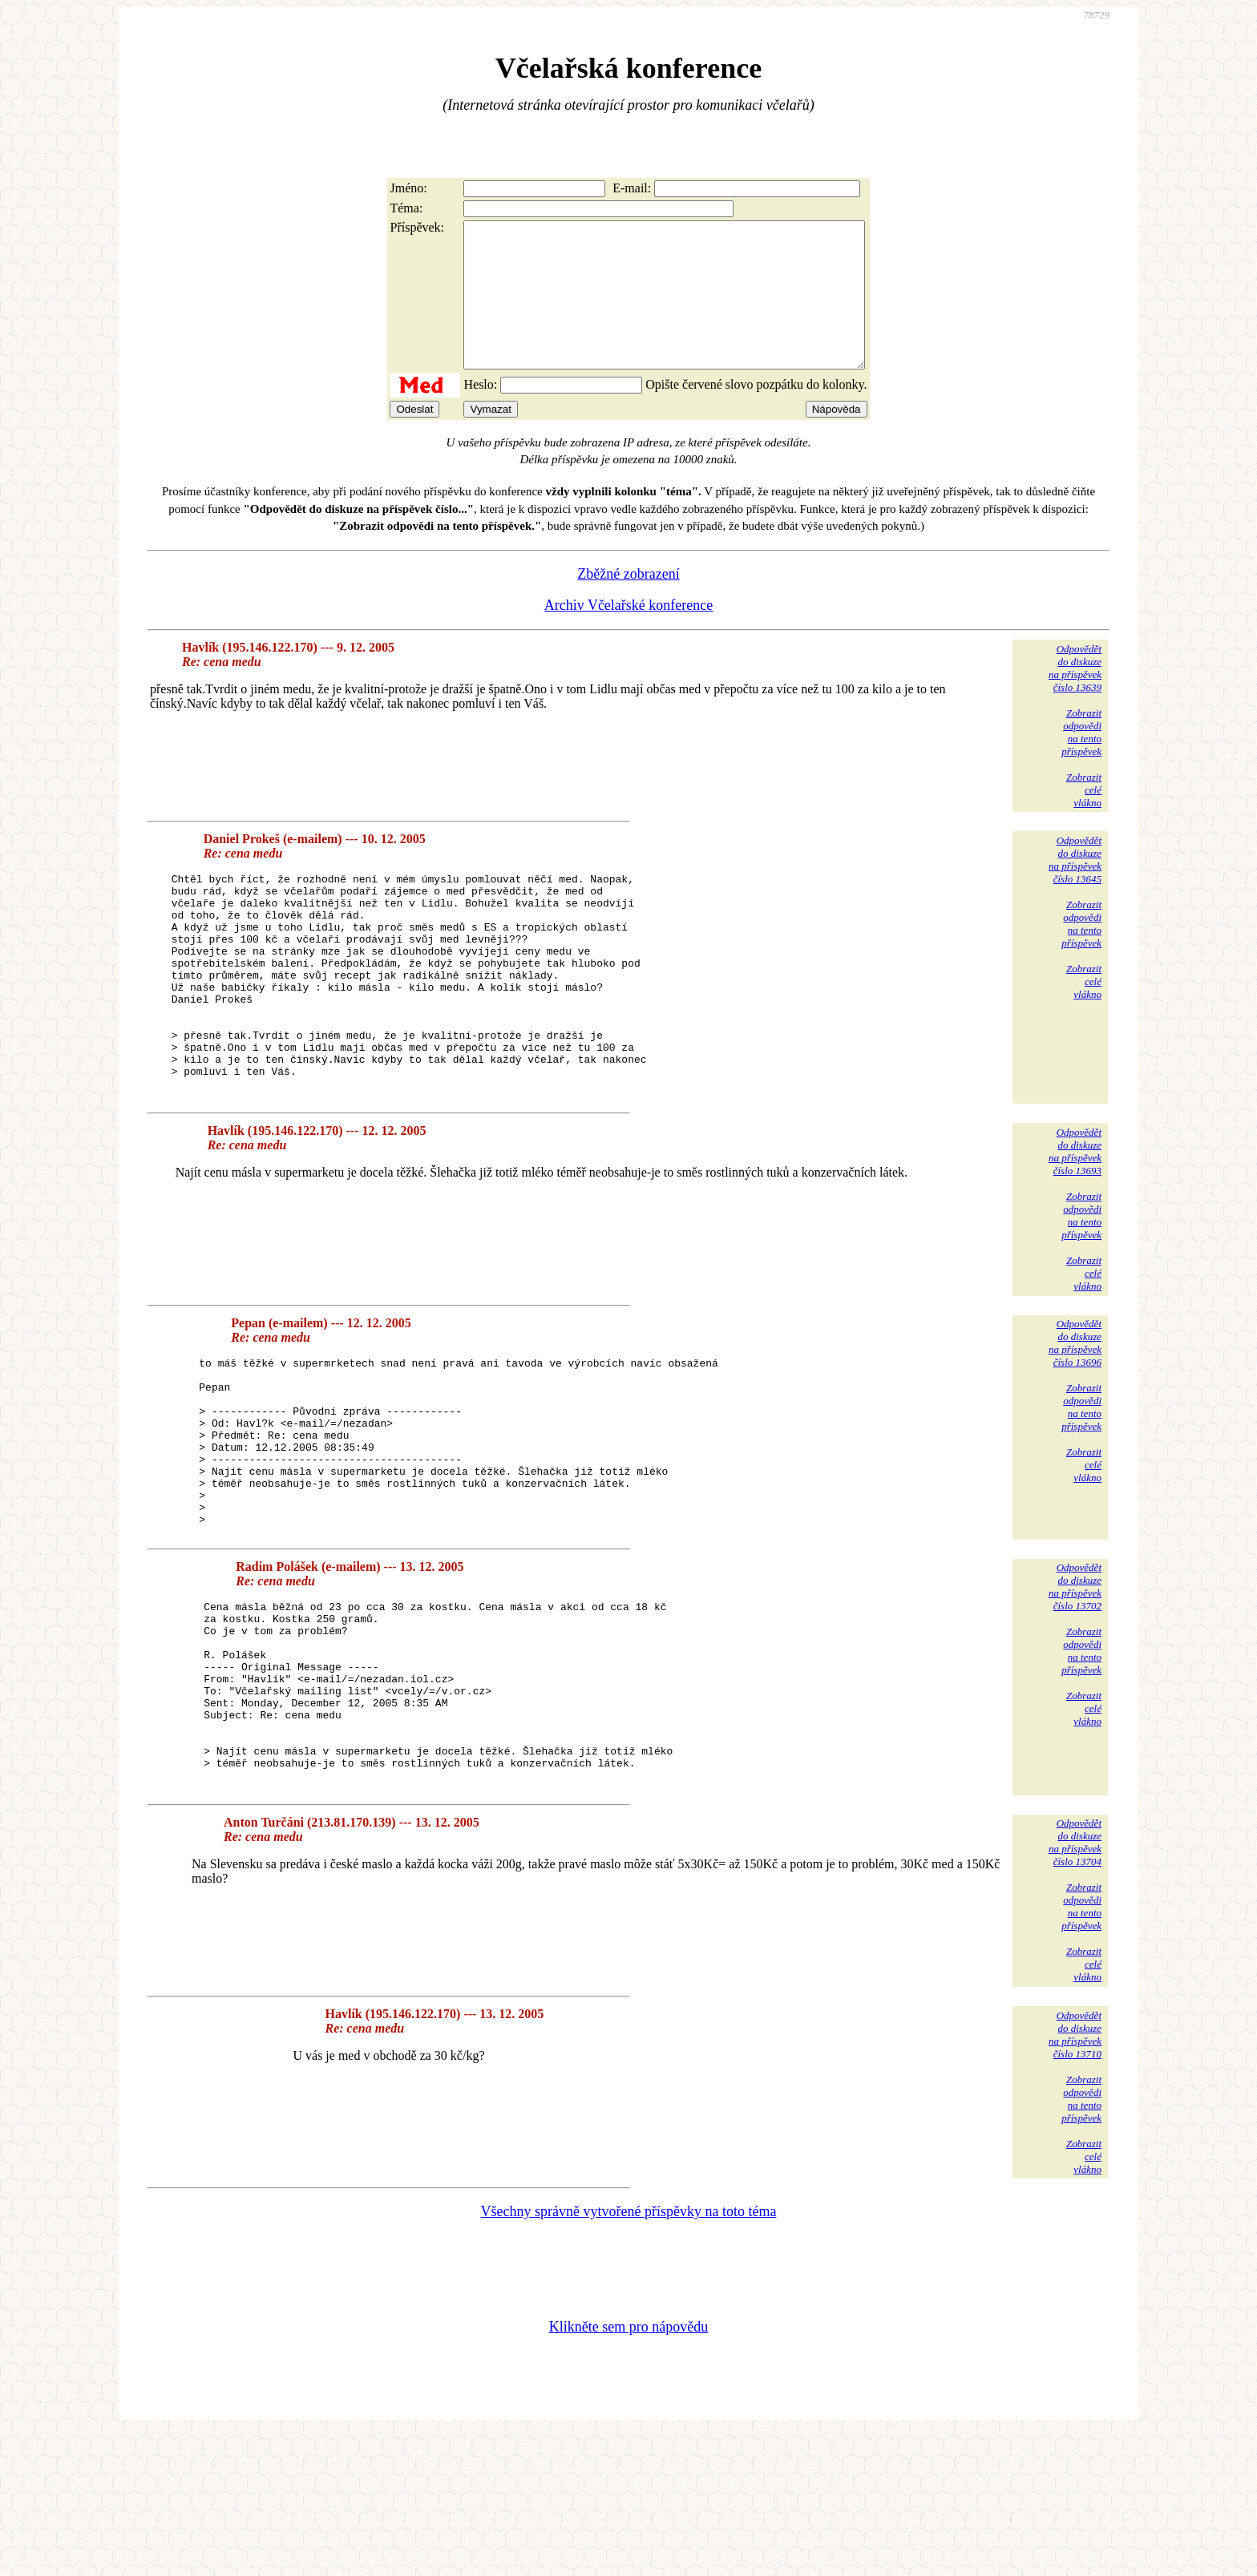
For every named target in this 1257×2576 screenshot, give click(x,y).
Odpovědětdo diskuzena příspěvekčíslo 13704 (1075, 1984)
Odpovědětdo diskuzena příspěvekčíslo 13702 (1075, 1692)
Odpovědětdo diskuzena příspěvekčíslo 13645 (1075, 888)
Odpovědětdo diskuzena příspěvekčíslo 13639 (1075, 697)
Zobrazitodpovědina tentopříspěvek (1081, 761)
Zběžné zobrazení (628, 603)
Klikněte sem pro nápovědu (628, 2469)
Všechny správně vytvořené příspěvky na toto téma (629, 2353)
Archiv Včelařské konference (628, 634)
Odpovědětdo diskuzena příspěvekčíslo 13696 (1075, 1415)
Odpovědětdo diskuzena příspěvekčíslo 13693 (1075, 1223)
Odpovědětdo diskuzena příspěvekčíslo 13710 (1075, 2176)
